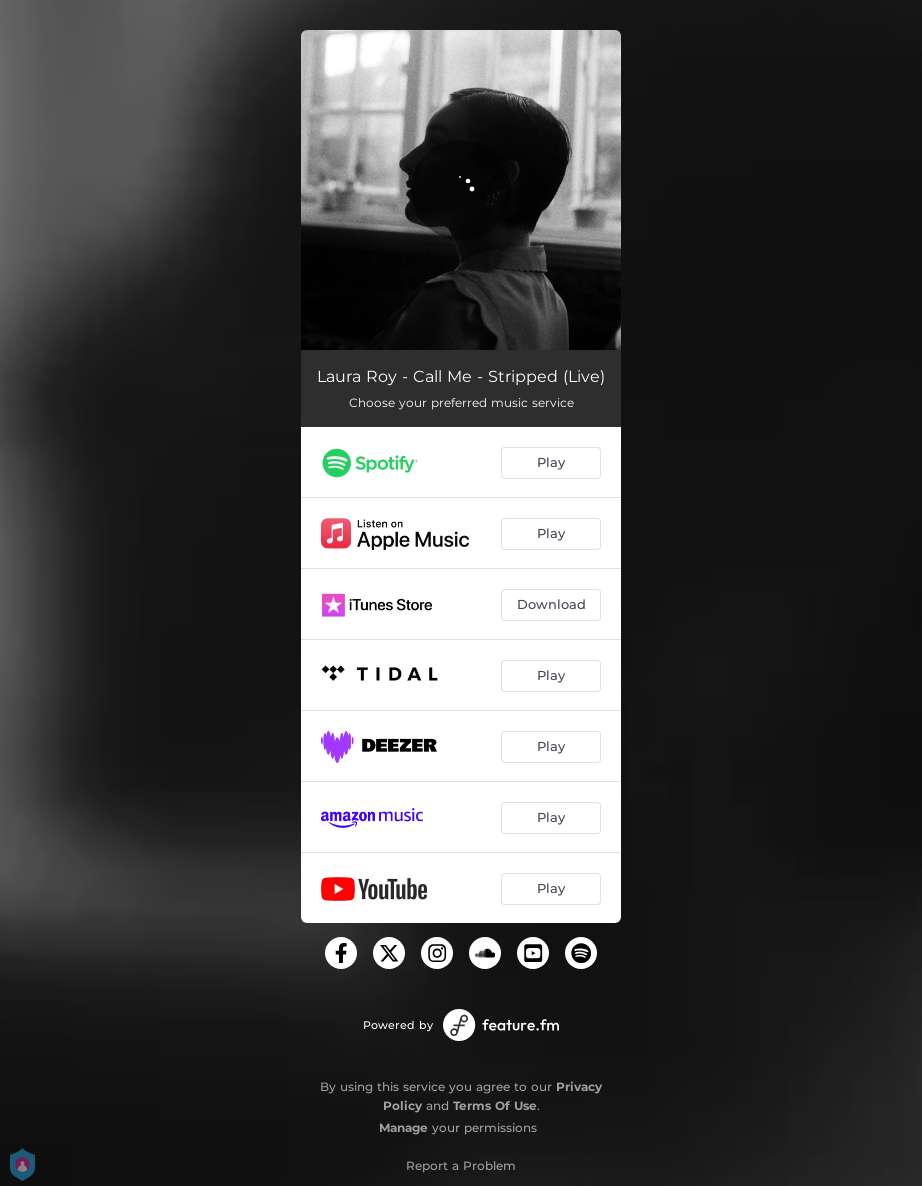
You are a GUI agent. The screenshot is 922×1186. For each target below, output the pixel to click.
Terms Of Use (495, 1105)
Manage (403, 1127)
